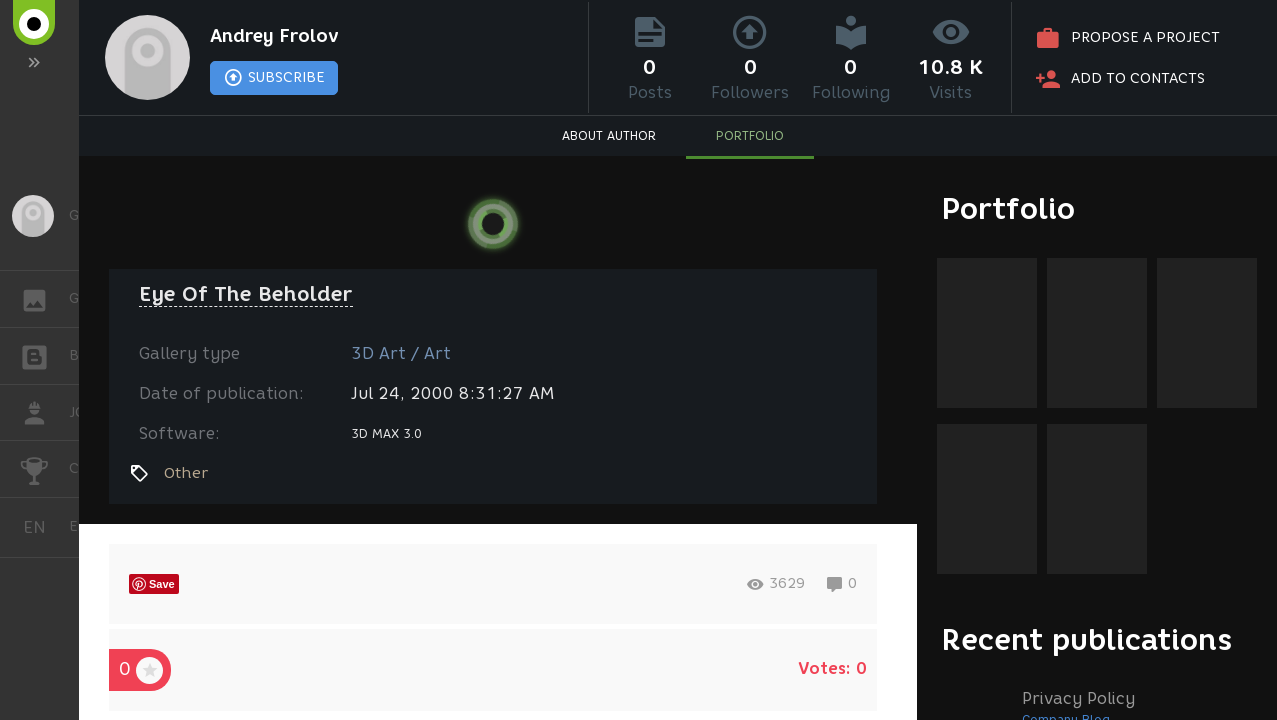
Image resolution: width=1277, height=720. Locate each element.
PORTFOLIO (750, 135)
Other (186, 473)
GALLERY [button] (44, 299)
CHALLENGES (44, 467)
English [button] (42, 527)
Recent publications (1087, 639)
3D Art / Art (401, 353)
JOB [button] (44, 413)
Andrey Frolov (274, 36)
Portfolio (1008, 208)
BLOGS (44, 354)
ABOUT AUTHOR (609, 135)
